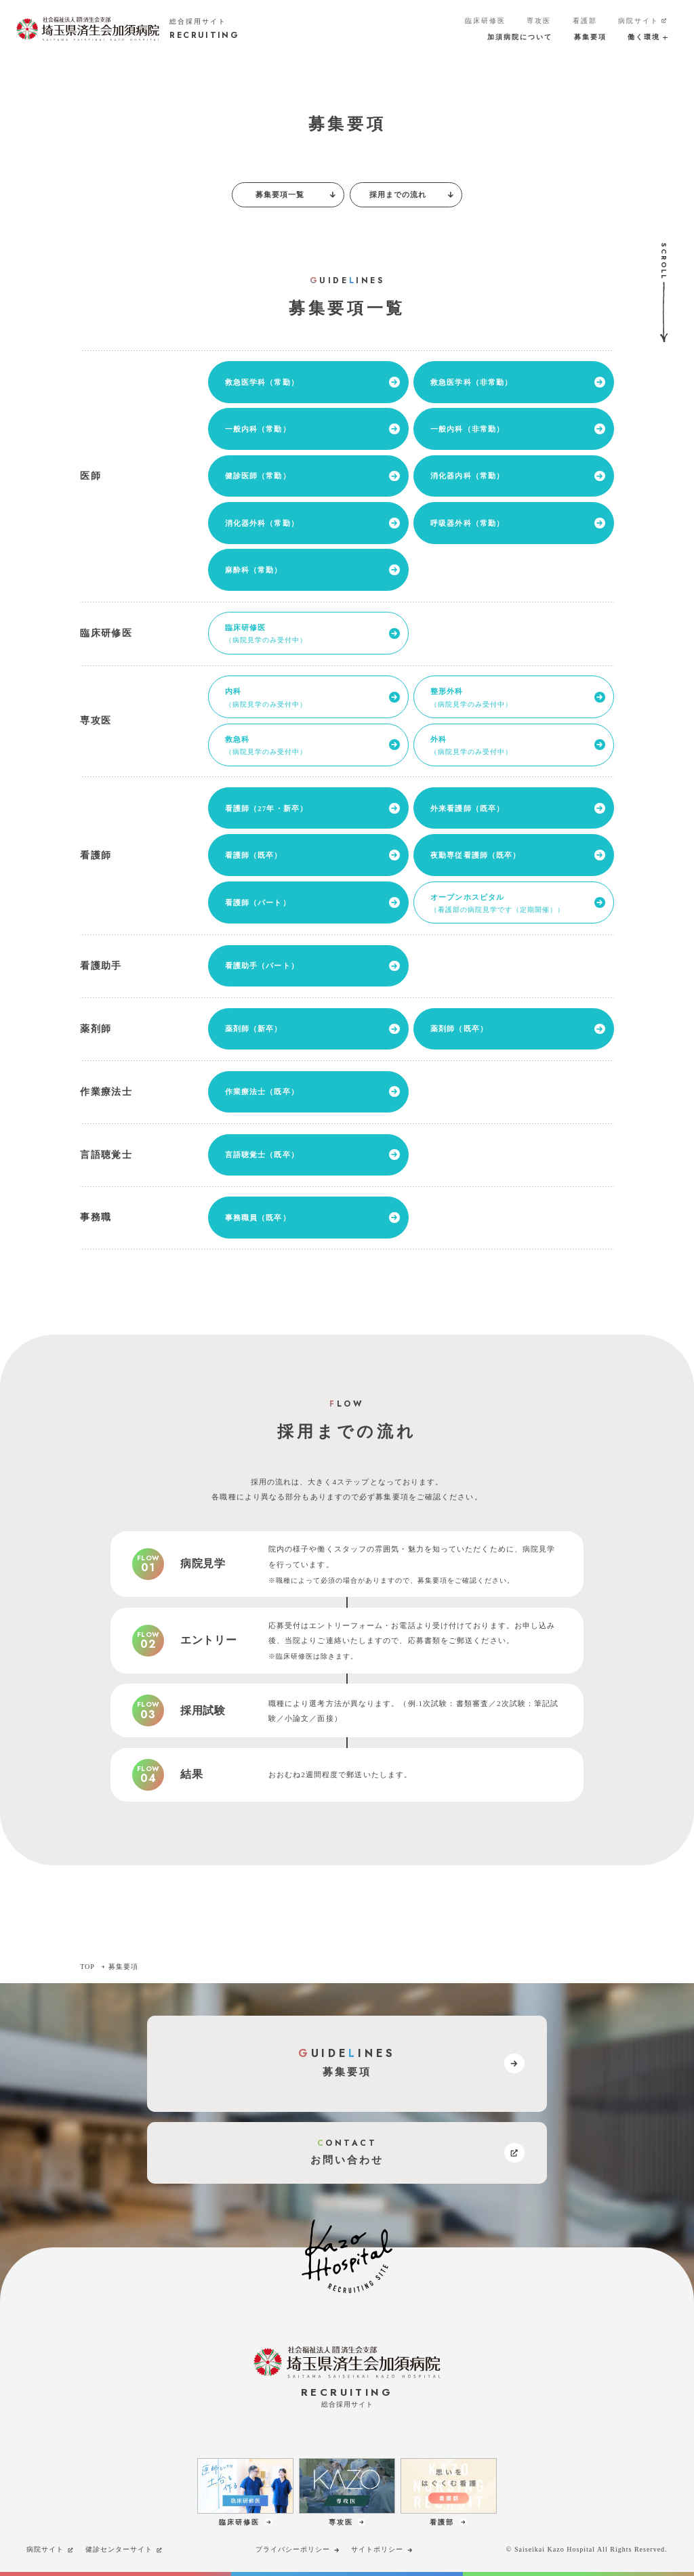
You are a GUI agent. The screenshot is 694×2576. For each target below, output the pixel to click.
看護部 (585, 20)
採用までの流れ (412, 194)
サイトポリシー (382, 2550)
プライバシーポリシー (298, 2550)
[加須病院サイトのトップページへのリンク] (127, 29)
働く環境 (647, 37)
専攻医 (539, 20)
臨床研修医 (485, 20)
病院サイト (643, 21)
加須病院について (519, 37)
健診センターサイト (124, 2550)
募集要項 (590, 37)
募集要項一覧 (297, 194)
